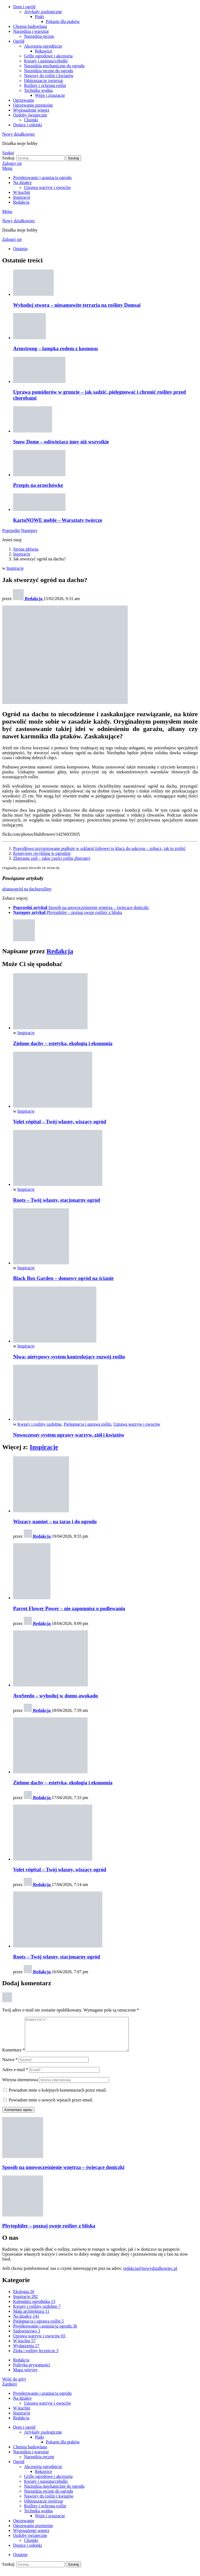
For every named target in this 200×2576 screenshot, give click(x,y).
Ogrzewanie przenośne (33, 105)
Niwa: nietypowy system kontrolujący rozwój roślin (69, 1356)
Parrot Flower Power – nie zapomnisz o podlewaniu (69, 1608)
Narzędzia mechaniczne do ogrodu (54, 65)
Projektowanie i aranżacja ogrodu (42, 177)
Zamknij (9, 2390)
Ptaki (39, 16)
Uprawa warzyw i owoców (47, 187)
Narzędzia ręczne (39, 36)
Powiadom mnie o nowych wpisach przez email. (51, 2106)
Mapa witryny (25, 2376)
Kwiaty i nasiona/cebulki (46, 61)
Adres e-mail (15, 2076)
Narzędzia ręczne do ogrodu (48, 70)
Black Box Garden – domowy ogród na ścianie (63, 1278)
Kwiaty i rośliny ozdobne (39, 1424)
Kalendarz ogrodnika (34, 2308)
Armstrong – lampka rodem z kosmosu (55, 348)
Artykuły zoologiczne (43, 11)
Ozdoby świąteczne (30, 115)
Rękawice (43, 51)
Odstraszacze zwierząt (43, 80)
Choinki (31, 120)
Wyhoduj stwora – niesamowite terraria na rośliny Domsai (77, 305)
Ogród (18, 41)
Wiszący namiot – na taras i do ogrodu (55, 1521)
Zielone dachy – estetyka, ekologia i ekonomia (62, 1043)
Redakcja (21, 202)
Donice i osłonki (27, 124)
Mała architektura (31, 2317)
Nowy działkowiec (18, 134)
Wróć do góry (14, 2385)
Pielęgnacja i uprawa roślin (87, 1424)
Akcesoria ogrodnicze (43, 46)
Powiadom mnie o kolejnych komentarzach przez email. (58, 2096)
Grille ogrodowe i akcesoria (48, 56)
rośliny (46, 889)
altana (7, 889)
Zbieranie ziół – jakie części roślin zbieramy (51, 858)
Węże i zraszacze (50, 95)
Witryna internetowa (20, 2086)
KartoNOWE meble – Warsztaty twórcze (57, 520)
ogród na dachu (26, 889)
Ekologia (23, 2298)
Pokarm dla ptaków (63, 21)
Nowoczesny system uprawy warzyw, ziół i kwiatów (68, 1435)
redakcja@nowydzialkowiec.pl (150, 2275)
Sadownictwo (26, 2337)
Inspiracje (21, 197)
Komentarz (13, 2056)
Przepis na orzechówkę (38, 485)
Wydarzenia (26, 2352)
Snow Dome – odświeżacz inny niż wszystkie (61, 442)
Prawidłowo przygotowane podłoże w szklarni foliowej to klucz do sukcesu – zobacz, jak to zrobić (99, 848)
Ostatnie (20, 248)
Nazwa (9, 2066)
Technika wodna (38, 90)
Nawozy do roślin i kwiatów (48, 75)
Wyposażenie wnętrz (31, 110)
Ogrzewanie (23, 100)
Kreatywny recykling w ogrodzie (42, 853)
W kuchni (21, 192)
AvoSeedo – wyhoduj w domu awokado (55, 1695)
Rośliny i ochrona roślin (45, 85)
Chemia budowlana (30, 26)
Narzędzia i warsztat (31, 31)
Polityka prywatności (31, 2371)
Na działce (22, 182)
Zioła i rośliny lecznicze (35, 2357)
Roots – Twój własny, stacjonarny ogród (56, 1200)
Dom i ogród (24, 6)
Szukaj (73, 158)
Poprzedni (11, 530)
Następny (29, 530)
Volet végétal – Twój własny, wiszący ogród (59, 1121)
